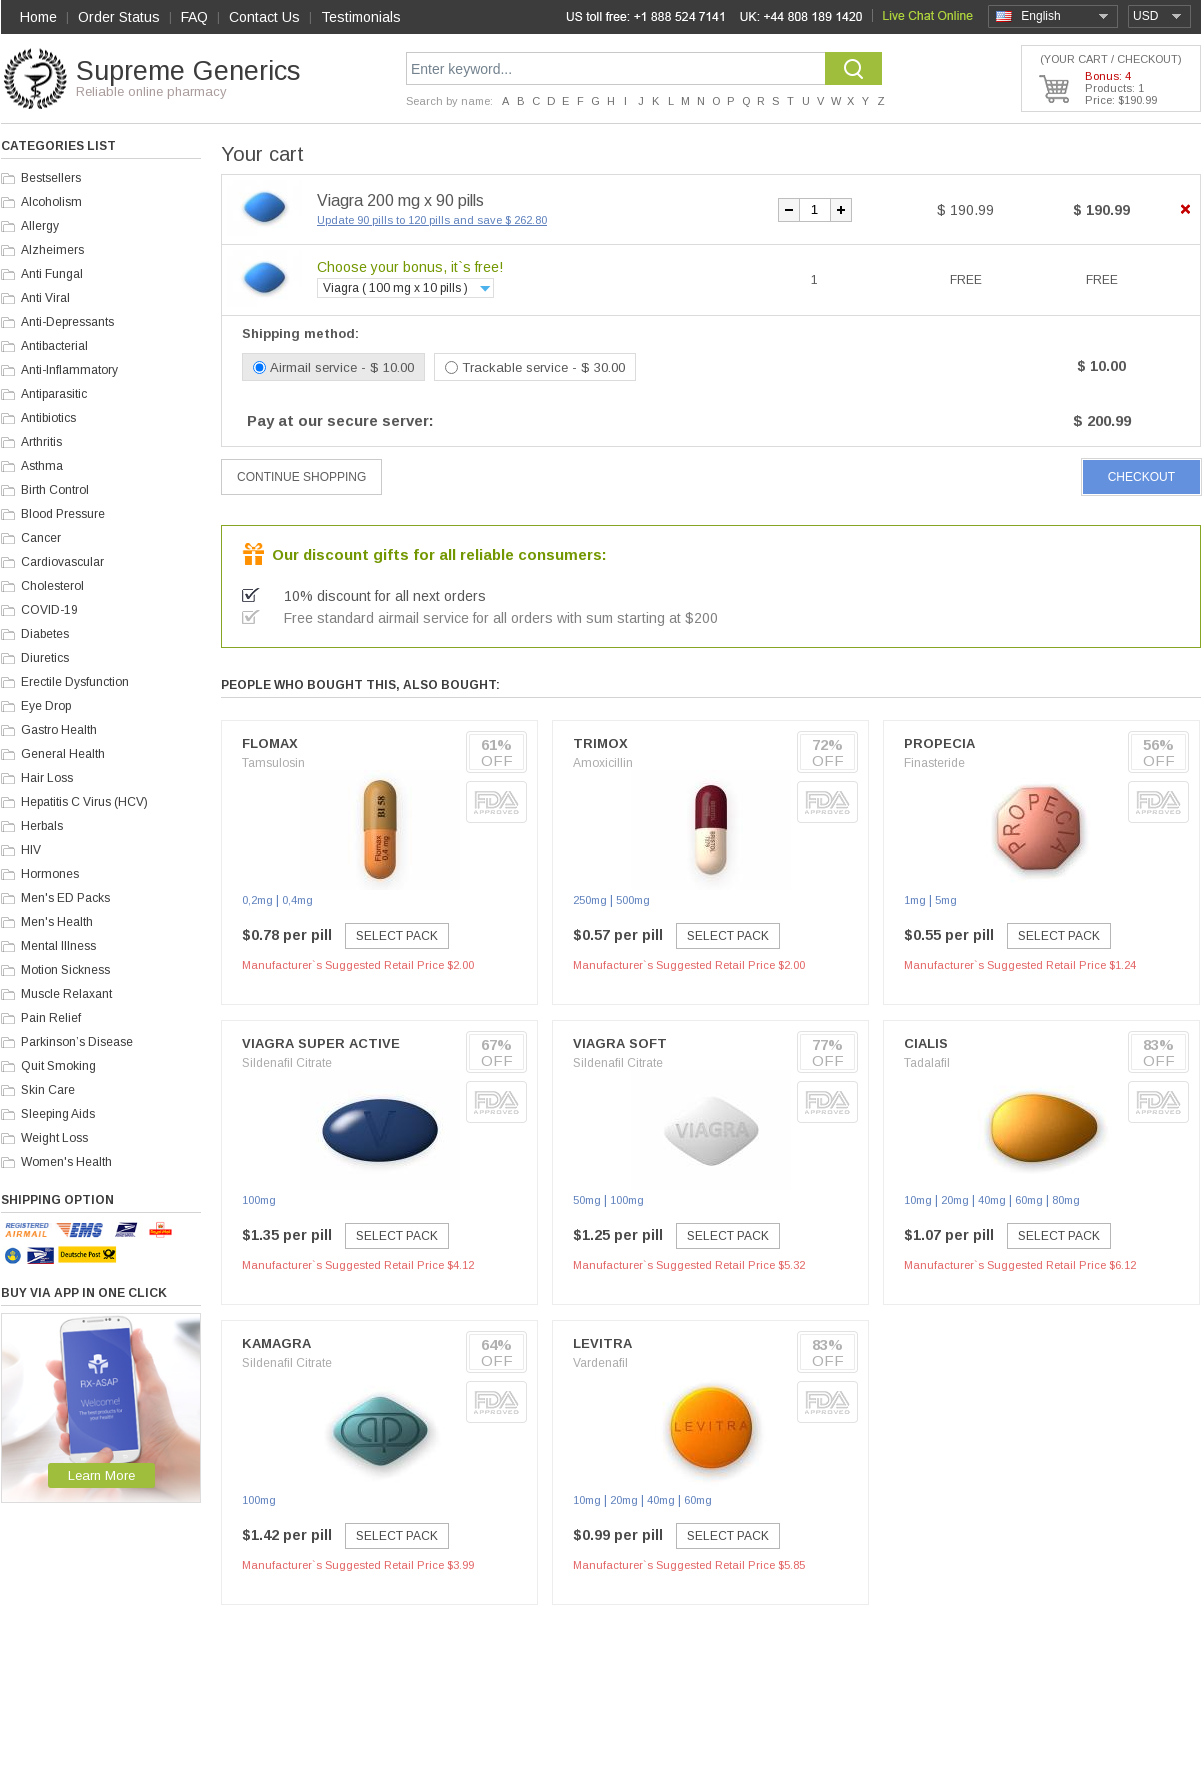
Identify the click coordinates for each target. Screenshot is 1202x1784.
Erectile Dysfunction (75, 682)
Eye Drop (46, 706)
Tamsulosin (273, 763)
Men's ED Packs (65, 898)
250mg (590, 900)
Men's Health (57, 922)
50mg (587, 1200)
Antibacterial (54, 346)
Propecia (939, 743)
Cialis (926, 1043)
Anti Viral (45, 298)
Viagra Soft (620, 1043)
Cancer (41, 538)
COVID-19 (49, 610)
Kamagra (276, 1343)
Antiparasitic (54, 394)
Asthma (42, 466)
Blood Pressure (63, 514)
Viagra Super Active (321, 1043)
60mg (1029, 1200)
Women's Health (66, 1162)
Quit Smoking (58, 1066)
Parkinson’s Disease (77, 1042)
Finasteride (934, 763)
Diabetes (45, 634)
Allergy (40, 226)
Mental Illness (58, 946)
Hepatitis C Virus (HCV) (84, 802)
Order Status (119, 17)
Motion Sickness (65, 970)
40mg (992, 1200)
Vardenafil (600, 1363)
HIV (31, 850)
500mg (633, 900)
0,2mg (257, 900)
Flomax (270, 743)
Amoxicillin (603, 763)
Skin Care (48, 1090)
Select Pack (397, 936)
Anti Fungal (52, 274)
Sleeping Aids (58, 1114)
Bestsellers (51, 178)
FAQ (194, 17)
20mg (955, 1200)
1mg (915, 900)
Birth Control (55, 490)
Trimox (600, 743)
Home (38, 17)
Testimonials (361, 17)
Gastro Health (59, 730)
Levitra (602, 1343)
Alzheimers (52, 250)
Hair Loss (47, 778)
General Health (63, 754)
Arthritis (41, 442)
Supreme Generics (188, 71)
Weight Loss (54, 1138)
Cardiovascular (62, 562)
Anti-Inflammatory (69, 370)
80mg (1066, 1200)
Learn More (101, 1475)
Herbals (42, 826)
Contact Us (264, 17)
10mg (918, 1200)
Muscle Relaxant (66, 994)
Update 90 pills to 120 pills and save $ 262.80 (432, 220)
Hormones (50, 874)
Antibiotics (48, 418)
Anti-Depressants (67, 322)
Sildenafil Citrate (287, 1063)
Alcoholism (51, 202)
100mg (259, 1200)
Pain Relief (51, 1018)
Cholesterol (52, 586)
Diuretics (45, 658)
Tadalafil (927, 1063)
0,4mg (297, 900)
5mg (946, 900)
